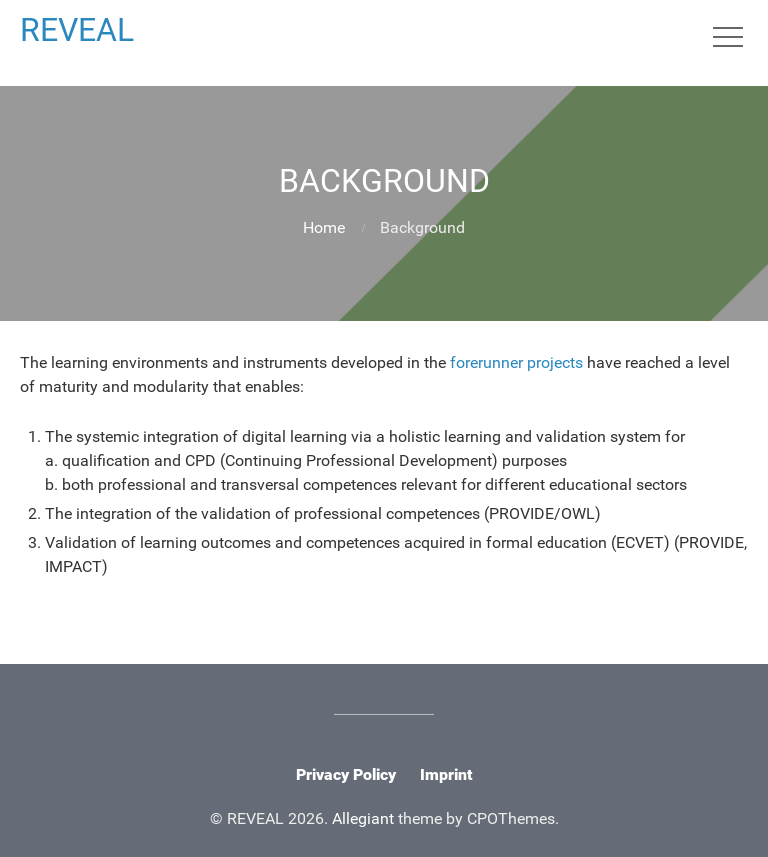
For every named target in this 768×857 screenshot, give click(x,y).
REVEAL (77, 30)
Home (324, 227)
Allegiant (363, 818)
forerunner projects (516, 362)
